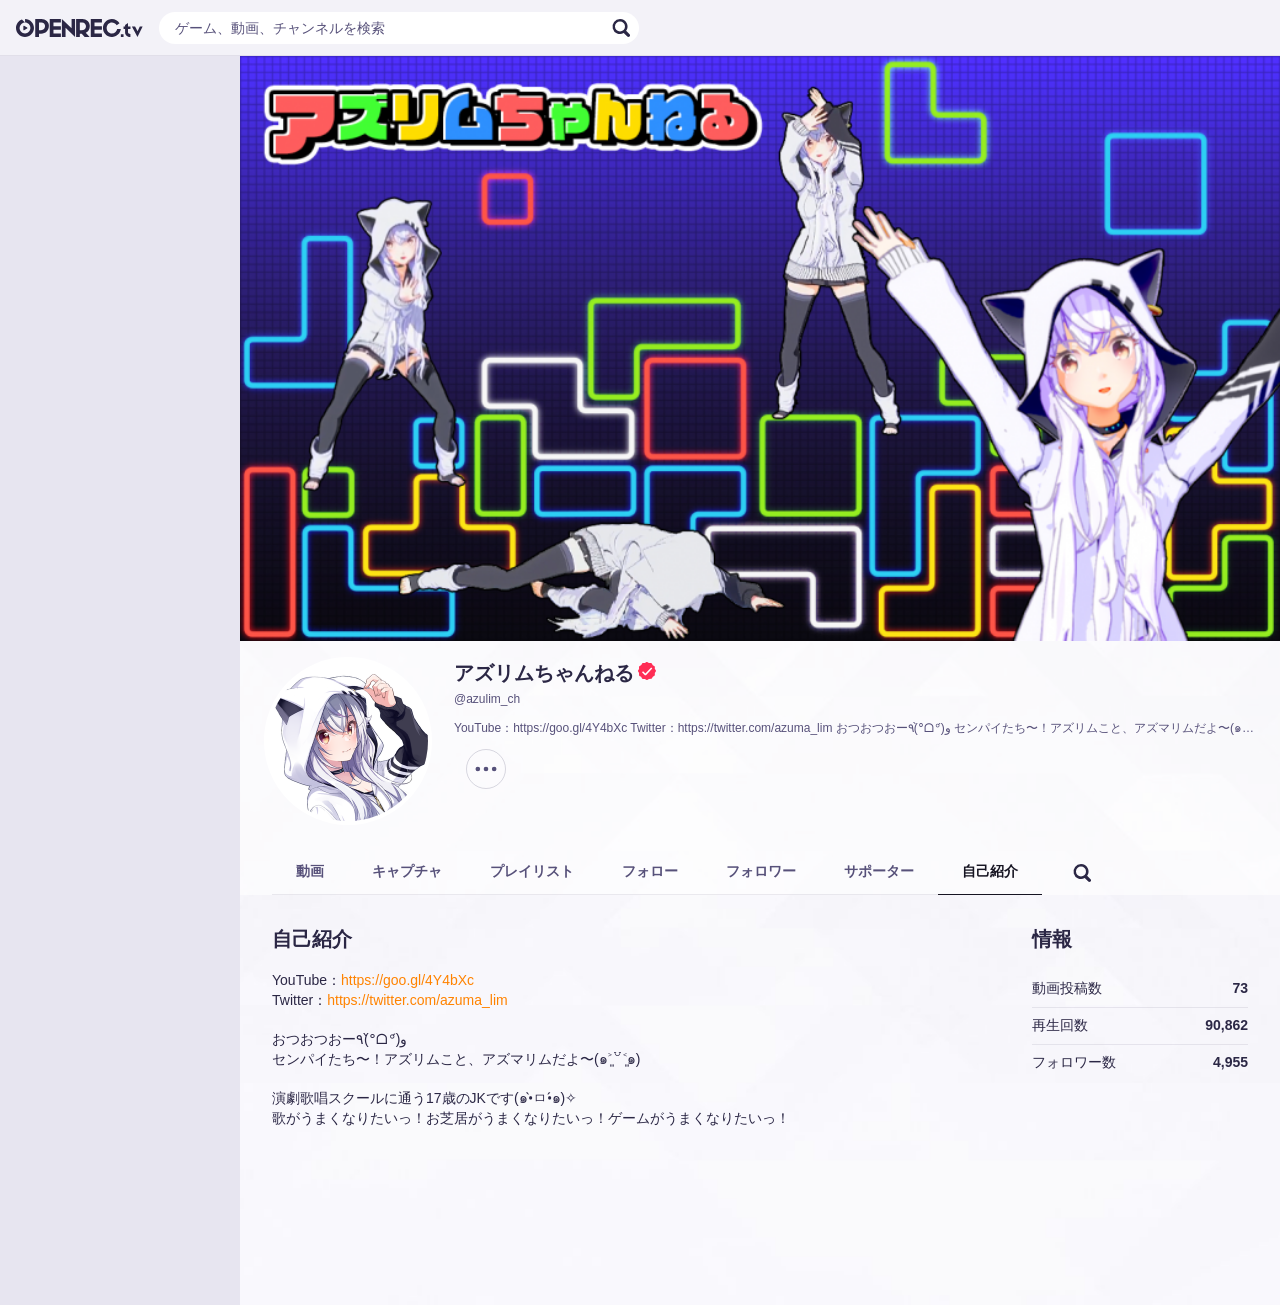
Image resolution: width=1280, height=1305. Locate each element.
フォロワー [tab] (761, 871)
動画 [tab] (310, 871)
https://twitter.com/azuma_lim (417, 1000)
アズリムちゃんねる (544, 673)
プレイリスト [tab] (532, 871)
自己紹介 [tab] (990, 871)
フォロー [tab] (650, 871)
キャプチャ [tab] (407, 871)
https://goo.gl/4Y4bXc (407, 980)
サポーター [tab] (879, 871)
